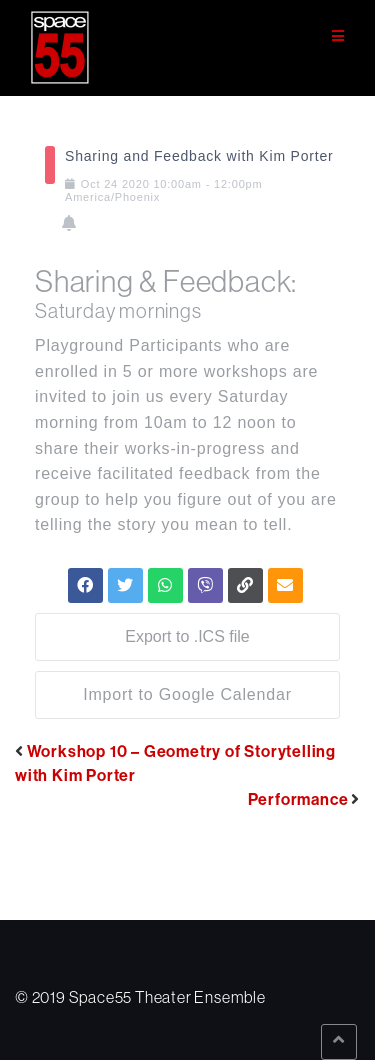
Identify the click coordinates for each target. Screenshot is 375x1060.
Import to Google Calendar (187, 694)
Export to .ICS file (187, 636)
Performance (298, 799)
